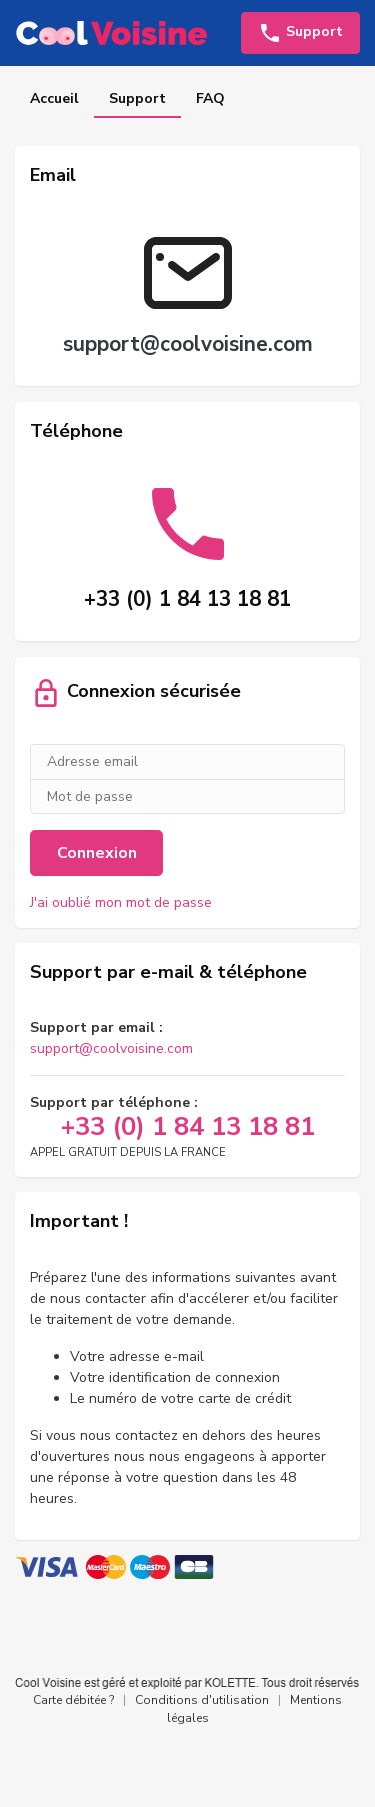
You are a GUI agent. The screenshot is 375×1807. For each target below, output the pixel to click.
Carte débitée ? (73, 1700)
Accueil (54, 98)
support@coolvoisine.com (111, 1048)
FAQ (210, 98)
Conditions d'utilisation (202, 1700)
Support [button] (300, 33)
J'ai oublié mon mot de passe (121, 902)
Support (137, 98)
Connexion (97, 853)
